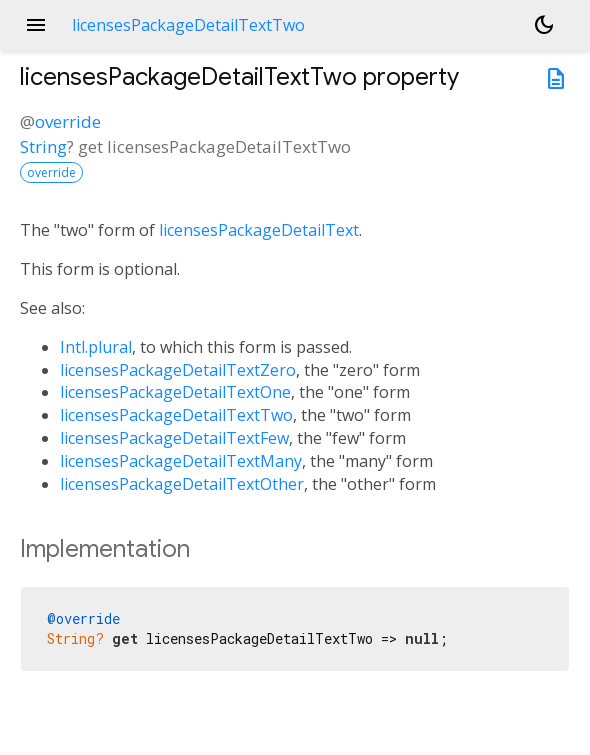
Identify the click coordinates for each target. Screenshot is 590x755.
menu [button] (36, 25)
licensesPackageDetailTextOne (175, 392)
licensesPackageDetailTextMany (181, 461)
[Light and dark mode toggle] (544, 25)
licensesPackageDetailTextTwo (176, 415)
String (43, 146)
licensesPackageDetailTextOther (182, 484)
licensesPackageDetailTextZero (178, 370)
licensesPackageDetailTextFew (174, 438)
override (68, 121)
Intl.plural (96, 347)
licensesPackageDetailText (259, 230)
